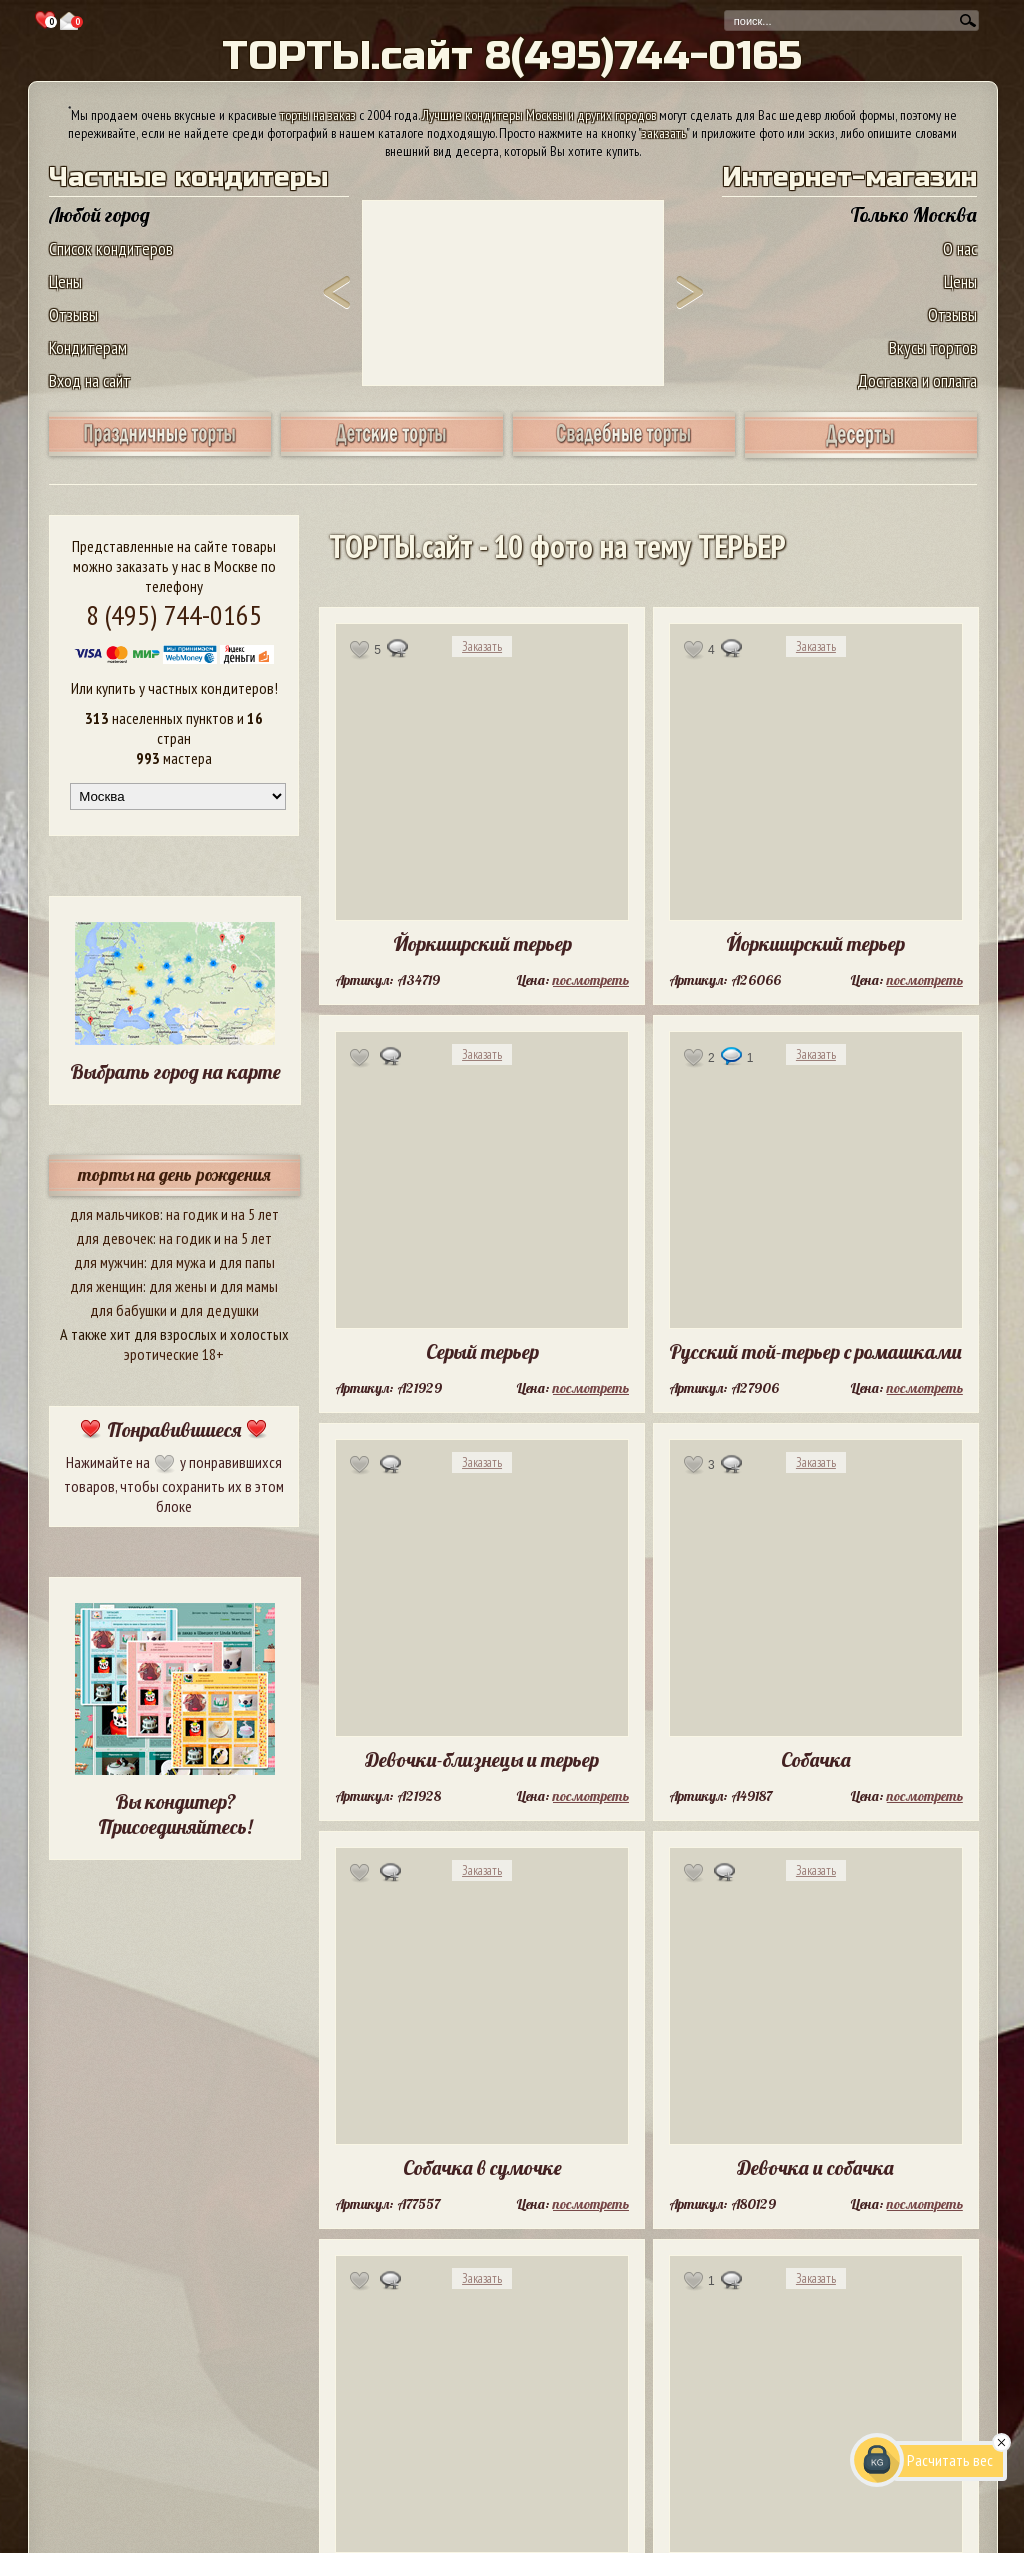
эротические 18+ (174, 1354)
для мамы (249, 1286)
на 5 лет (255, 1214)
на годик (192, 1214)
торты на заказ (318, 115)
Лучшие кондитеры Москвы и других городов (539, 115)
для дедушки (219, 1310)
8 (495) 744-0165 (174, 614)
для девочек (114, 1238)
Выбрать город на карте (175, 1071)
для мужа (178, 1262)
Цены (65, 281)
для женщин (106, 1286)
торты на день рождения (174, 1174)
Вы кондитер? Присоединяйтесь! (175, 1814)
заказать (664, 133)
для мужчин (109, 1262)
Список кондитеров (111, 248)
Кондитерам (88, 347)
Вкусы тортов (933, 347)
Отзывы (73, 314)
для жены (178, 1286)
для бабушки (128, 1310)
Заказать (482, 646)
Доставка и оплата (917, 380)
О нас (960, 248)
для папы (247, 1262)
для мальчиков (115, 1214)
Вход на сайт (90, 380)
